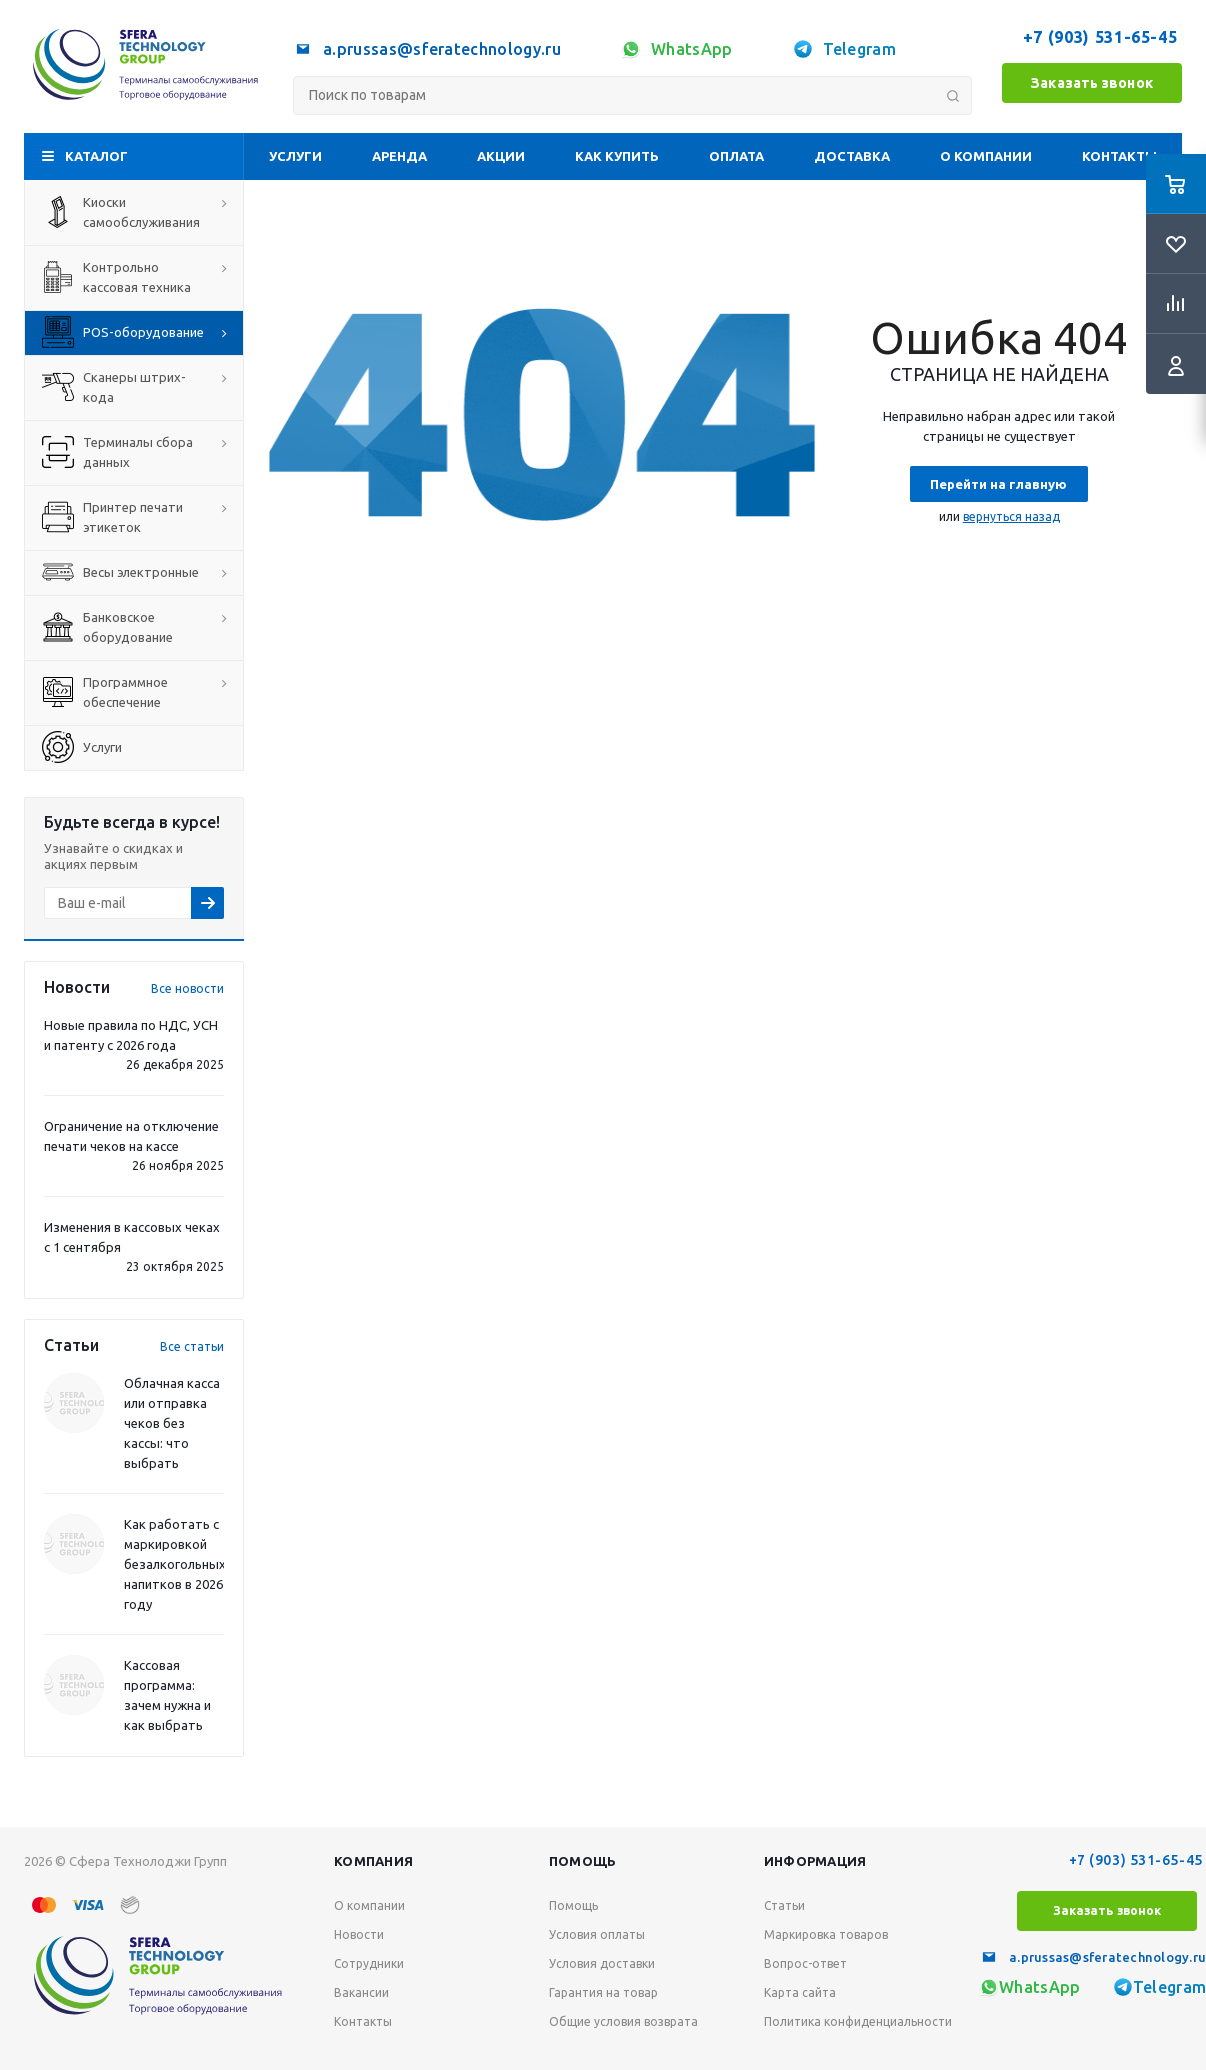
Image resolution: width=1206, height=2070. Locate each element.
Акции (501, 156)
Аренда (399, 156)
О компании (986, 156)
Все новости (187, 988)
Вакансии (361, 1992)
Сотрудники (369, 1963)
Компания (373, 1861)
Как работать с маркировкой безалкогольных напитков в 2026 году (175, 1564)
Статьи (784, 1905)
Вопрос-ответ (805, 1963)
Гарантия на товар (603, 1992)
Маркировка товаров (826, 1934)
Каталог (96, 156)
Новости (359, 1934)
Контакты (1119, 156)
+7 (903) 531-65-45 (1102, 37)
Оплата (736, 156)
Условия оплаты (597, 1934)
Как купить (617, 156)
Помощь (583, 1861)
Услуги (295, 156)
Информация (815, 1861)
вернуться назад (1011, 516)
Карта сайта (800, 1992)
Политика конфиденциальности (858, 2021)
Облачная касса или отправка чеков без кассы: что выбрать (172, 1423)
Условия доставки (602, 1963)
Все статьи (192, 1346)
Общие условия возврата (623, 2021)
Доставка (852, 156)
